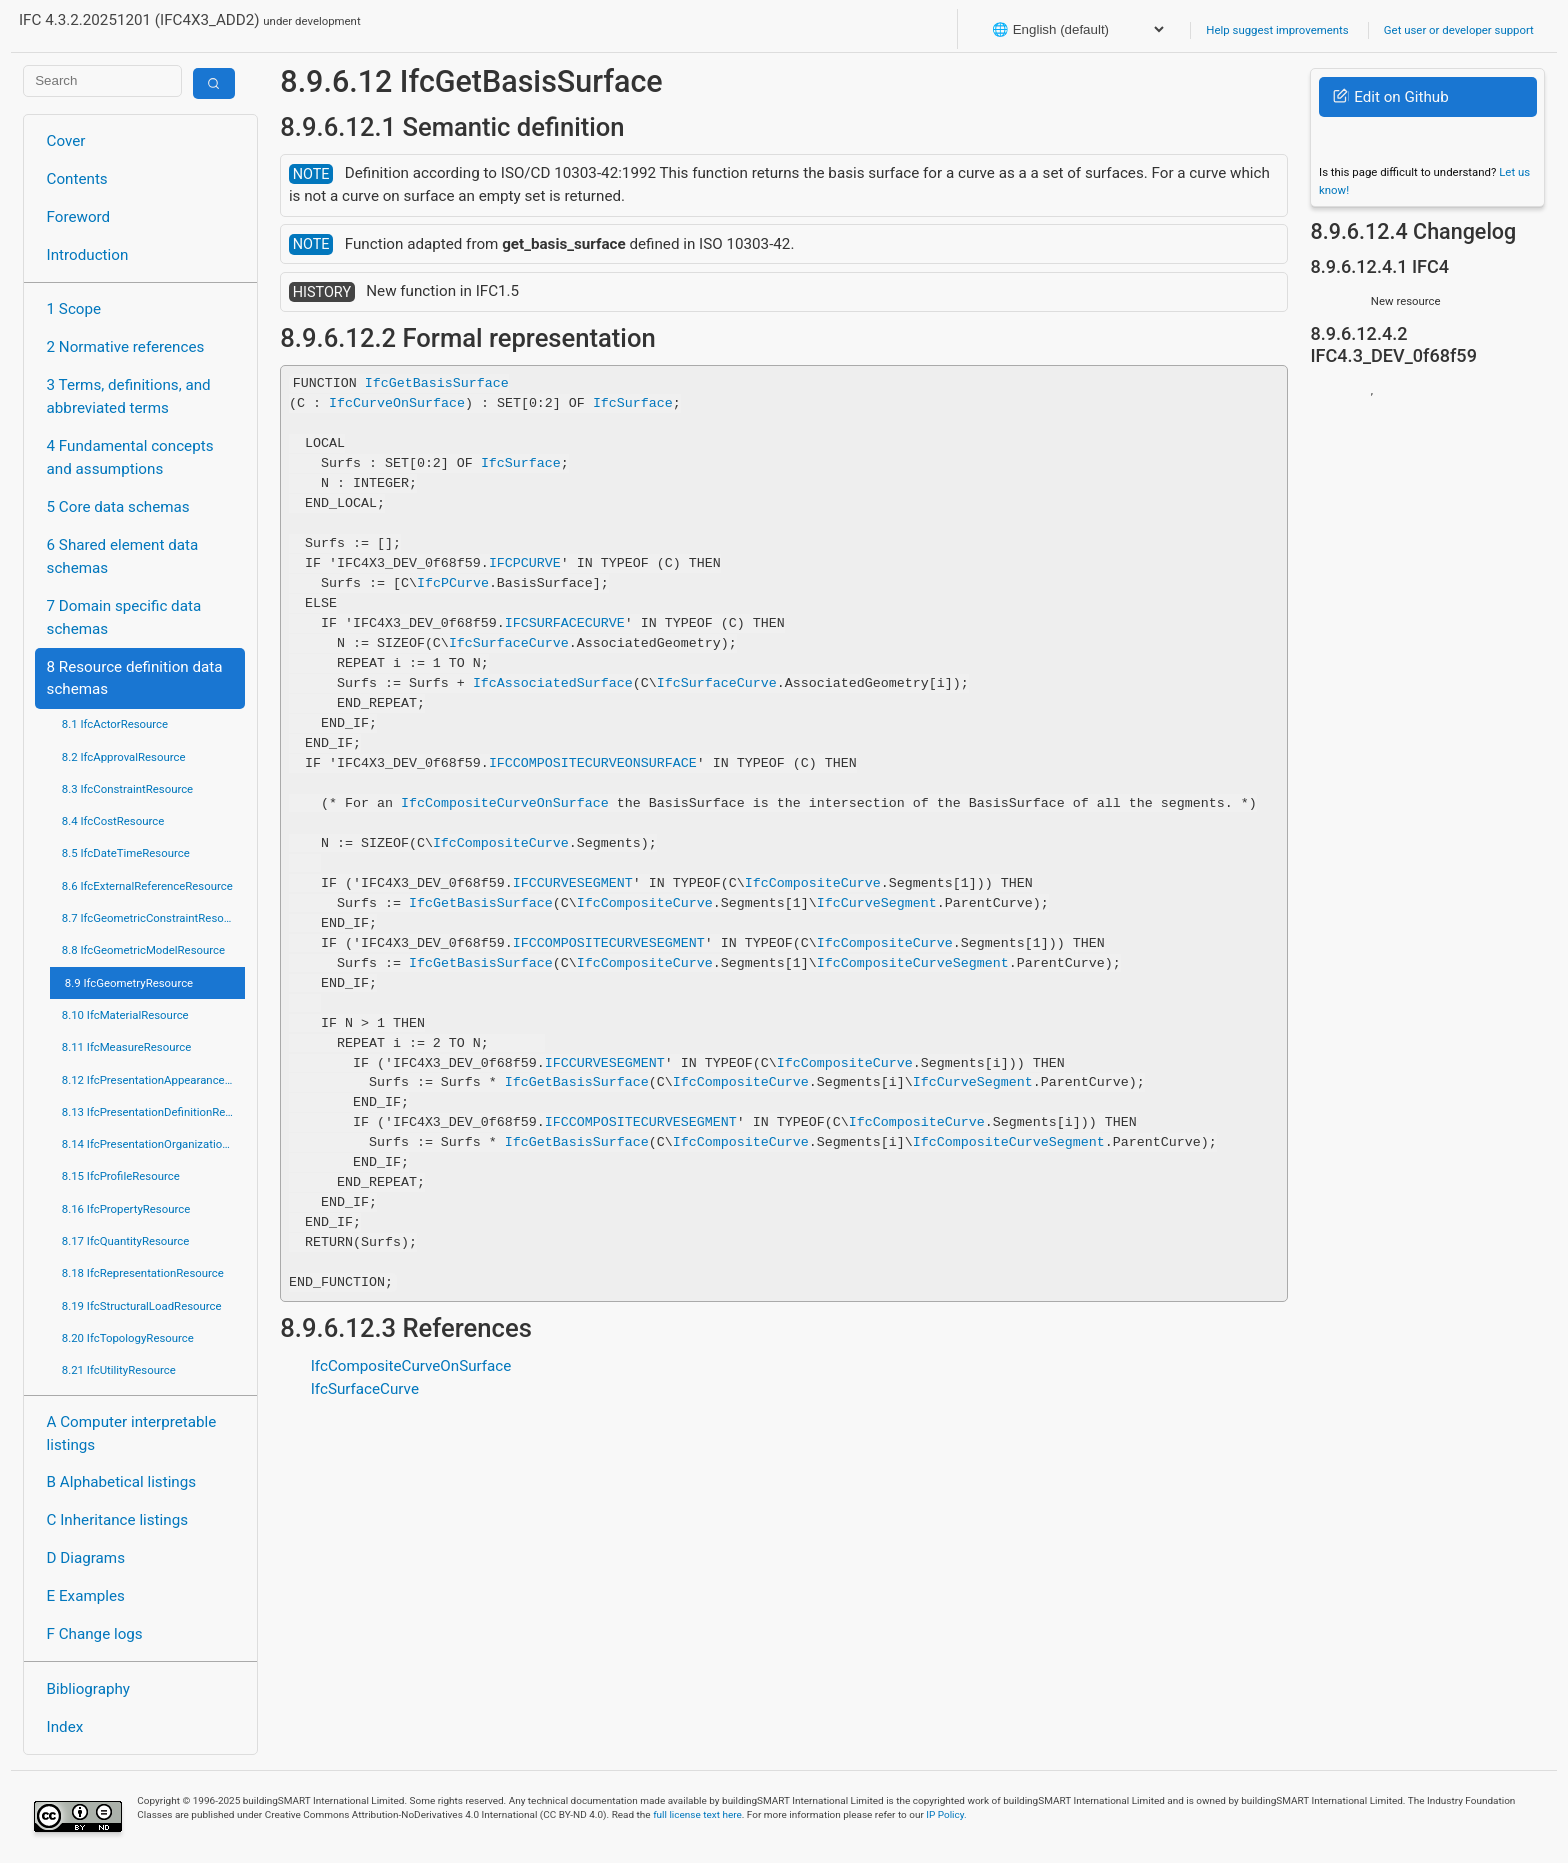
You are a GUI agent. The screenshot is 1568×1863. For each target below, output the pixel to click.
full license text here (697, 1814)
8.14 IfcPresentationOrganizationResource (153, 1144)
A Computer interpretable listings (132, 1433)
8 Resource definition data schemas (135, 678)
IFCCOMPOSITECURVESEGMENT (609, 942)
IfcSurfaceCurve (509, 643)
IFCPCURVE (525, 563)
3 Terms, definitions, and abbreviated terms (129, 396)
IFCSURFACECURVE (565, 623)
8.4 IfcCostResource (113, 821)
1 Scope (74, 309)
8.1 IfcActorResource (115, 724)
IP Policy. (946, 1814)
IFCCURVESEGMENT (573, 883)
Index (65, 1727)
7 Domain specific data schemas (124, 617)
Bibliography (88, 1689)
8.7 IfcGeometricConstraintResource (153, 918)
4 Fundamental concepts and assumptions (130, 457)
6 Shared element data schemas (123, 556)
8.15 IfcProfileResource (121, 1176)
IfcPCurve (453, 583)
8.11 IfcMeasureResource (127, 1047)
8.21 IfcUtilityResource (119, 1370)
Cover (66, 141)
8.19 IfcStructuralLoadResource (142, 1306)
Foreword (79, 217)
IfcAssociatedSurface (553, 683)
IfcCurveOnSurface (397, 403)
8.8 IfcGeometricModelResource (143, 950)
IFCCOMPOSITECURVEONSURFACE (593, 763)
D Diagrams (86, 1558)
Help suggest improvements (1277, 30)
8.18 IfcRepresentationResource (143, 1273)
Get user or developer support (1459, 30)
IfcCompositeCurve (501, 843)
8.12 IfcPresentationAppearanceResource (153, 1080)
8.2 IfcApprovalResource (124, 757)
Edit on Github (1390, 97)
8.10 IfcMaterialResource (125, 1015)
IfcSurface (633, 403)
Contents (77, 179)
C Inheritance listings (117, 1520)
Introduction (88, 255)
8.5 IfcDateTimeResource (126, 853)
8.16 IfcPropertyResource (126, 1209)
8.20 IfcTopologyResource (128, 1338)
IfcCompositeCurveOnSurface (505, 803)
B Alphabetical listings (122, 1482)
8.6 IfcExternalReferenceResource (147, 886)
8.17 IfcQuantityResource (126, 1241)
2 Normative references (126, 347)
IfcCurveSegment (877, 903)
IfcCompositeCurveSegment (913, 962)
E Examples (86, 1596)
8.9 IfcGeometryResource (129, 983)
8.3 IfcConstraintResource (127, 789)
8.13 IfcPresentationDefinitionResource (153, 1112)
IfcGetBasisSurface (437, 383)
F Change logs (95, 1634)
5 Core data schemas (118, 507)
